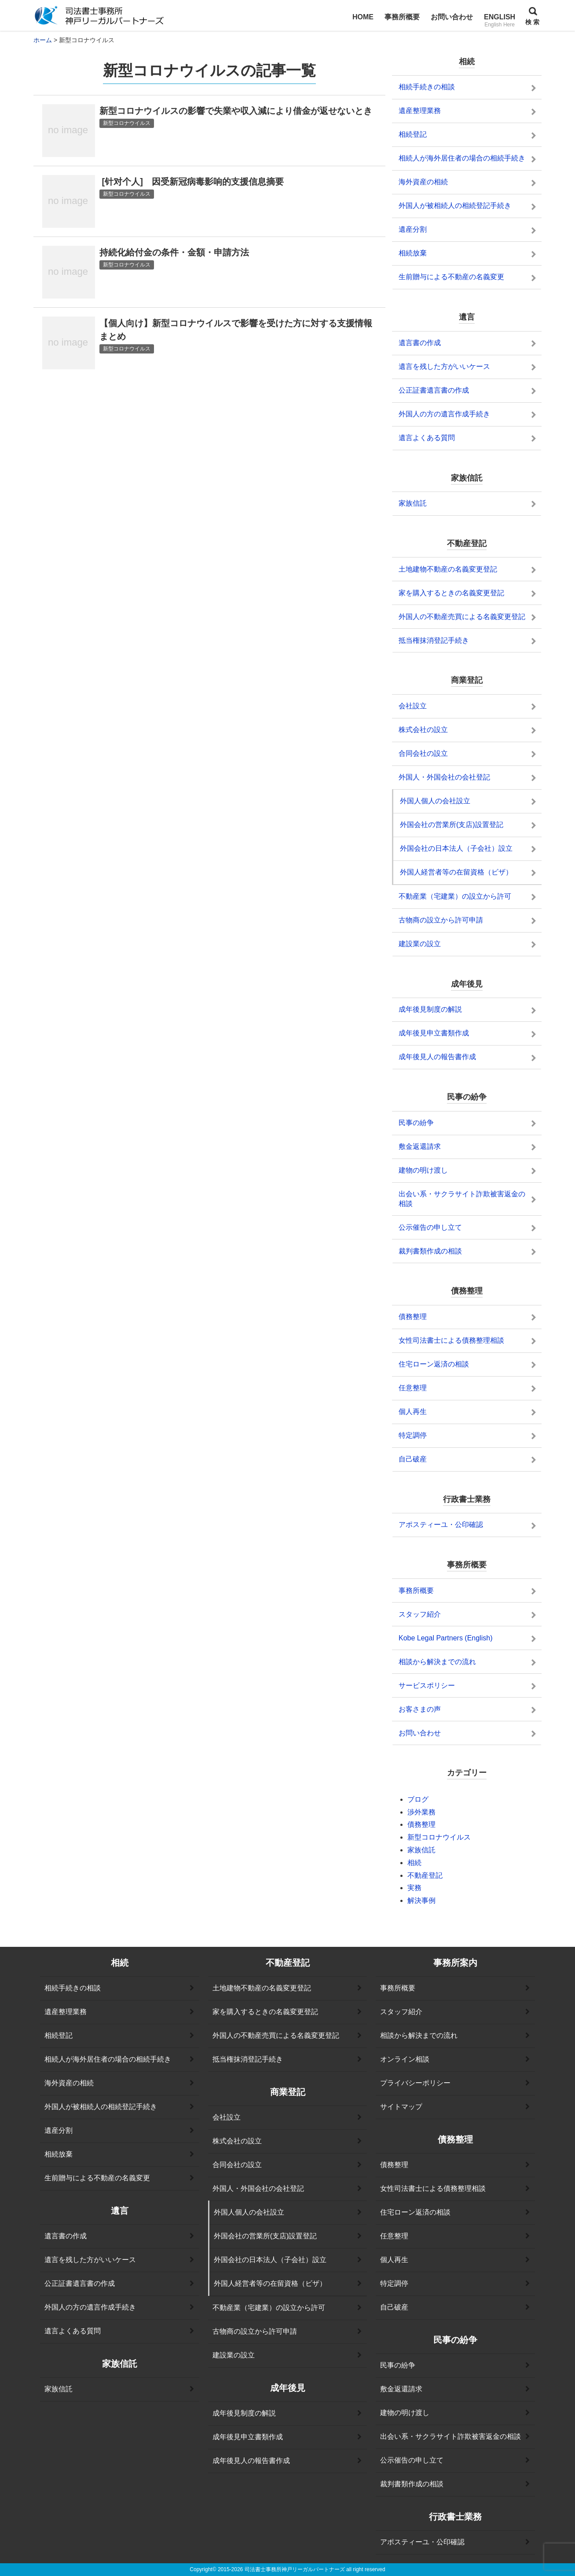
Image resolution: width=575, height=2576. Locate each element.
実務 (414, 1887)
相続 (414, 1862)
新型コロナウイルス (439, 1837)
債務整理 (421, 1824)
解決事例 (421, 1900)
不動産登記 (425, 1875)
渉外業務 (421, 1812)
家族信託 (421, 1850)
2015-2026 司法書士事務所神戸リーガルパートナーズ (281, 2569)
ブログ (418, 1799)
